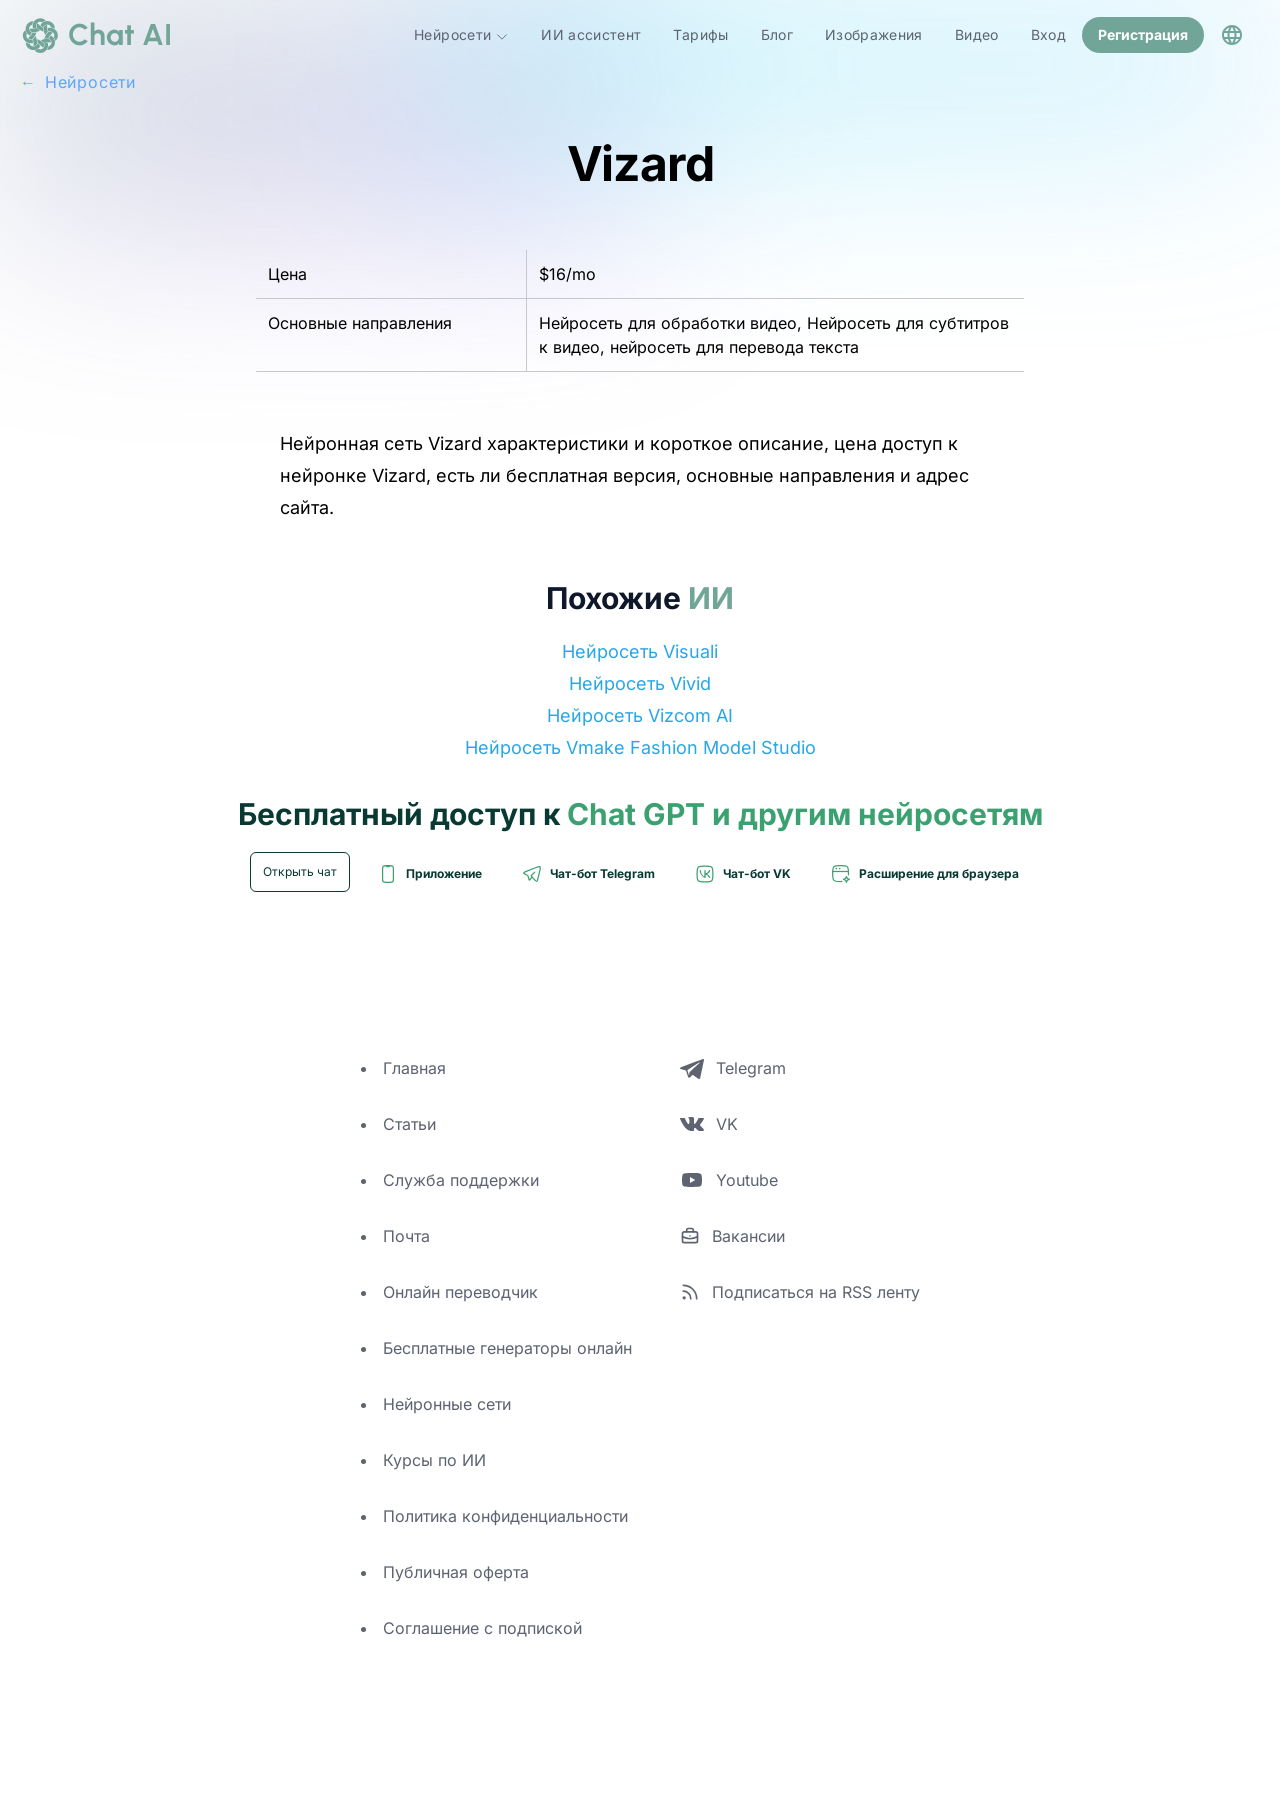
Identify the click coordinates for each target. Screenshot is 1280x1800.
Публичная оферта (456, 1572)
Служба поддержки (461, 1180)
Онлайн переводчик (460, 1292)
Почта (406, 1236)
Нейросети (461, 35)
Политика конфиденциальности (505, 1516)
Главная (414, 1068)
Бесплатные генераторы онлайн (507, 1348)
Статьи (409, 1124)
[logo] (96, 35)
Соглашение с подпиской (482, 1628)
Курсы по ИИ (434, 1460)
